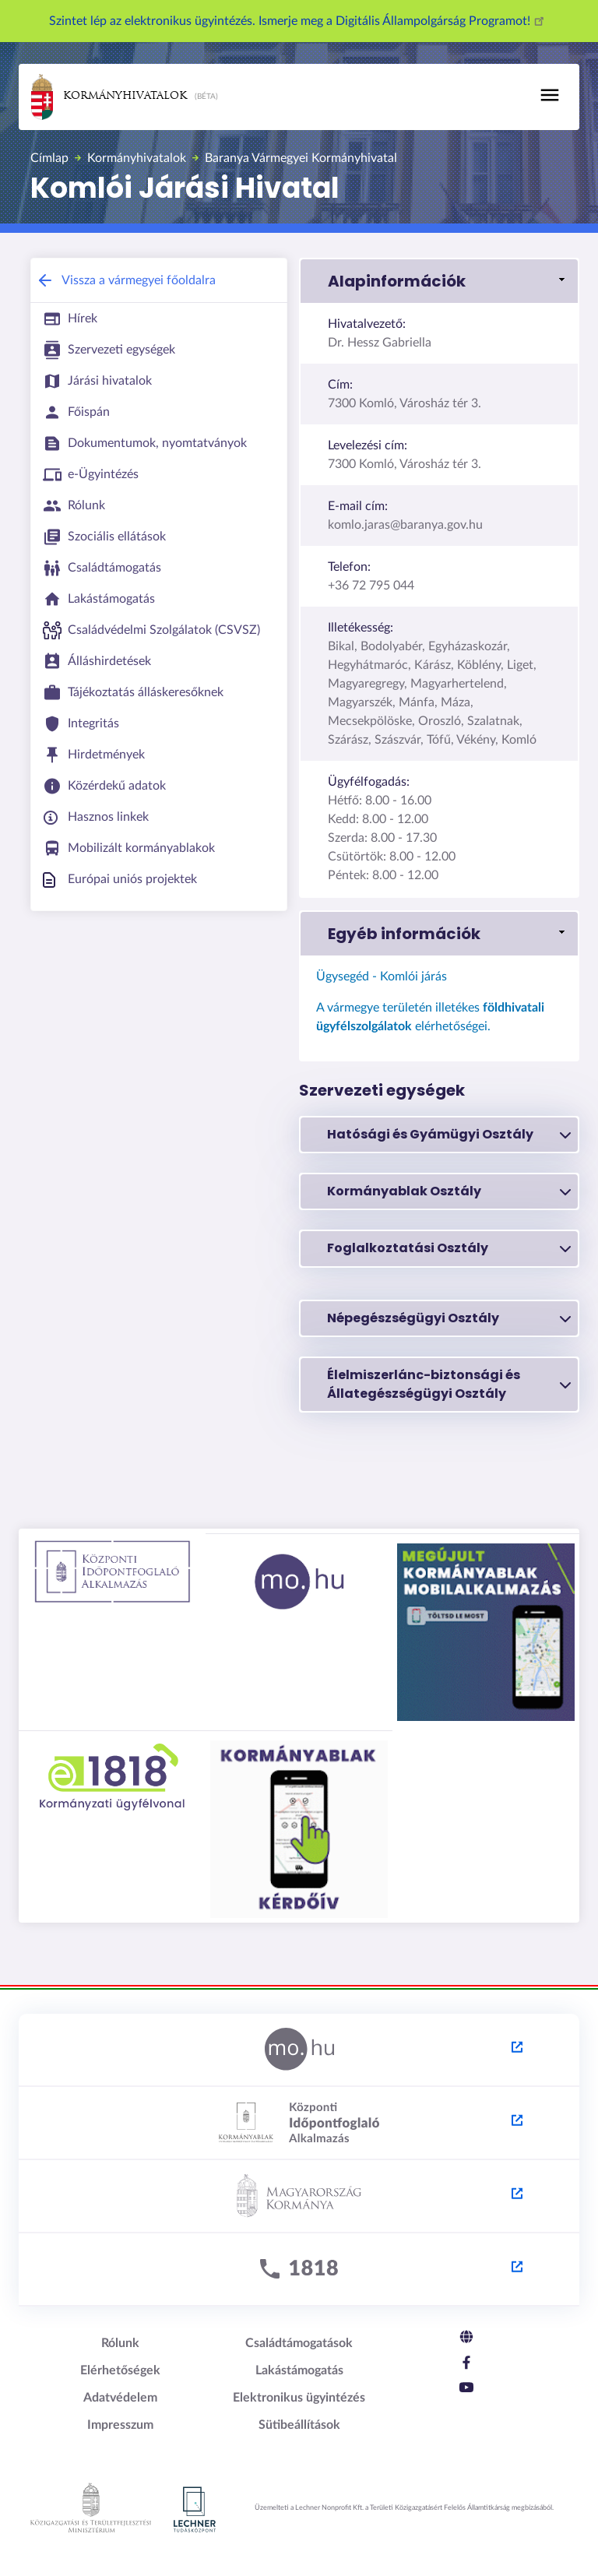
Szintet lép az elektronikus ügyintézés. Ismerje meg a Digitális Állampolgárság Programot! (299, 21)
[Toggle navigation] (550, 95)
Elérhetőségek (120, 2370)
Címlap (49, 158)
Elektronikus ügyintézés (299, 2397)
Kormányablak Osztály (449, 1191)
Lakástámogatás (299, 2370)
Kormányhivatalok (109, 97)
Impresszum (120, 2425)
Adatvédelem (120, 2397)
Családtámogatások (299, 2343)
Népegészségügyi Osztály (449, 1318)
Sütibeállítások (299, 2425)
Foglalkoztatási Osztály (449, 1248)
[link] (439, 281)
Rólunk (120, 2343)
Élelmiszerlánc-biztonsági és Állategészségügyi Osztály (449, 1384)
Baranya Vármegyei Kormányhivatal (301, 158)
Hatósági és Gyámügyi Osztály (449, 1134)
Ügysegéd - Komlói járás (381, 976)
